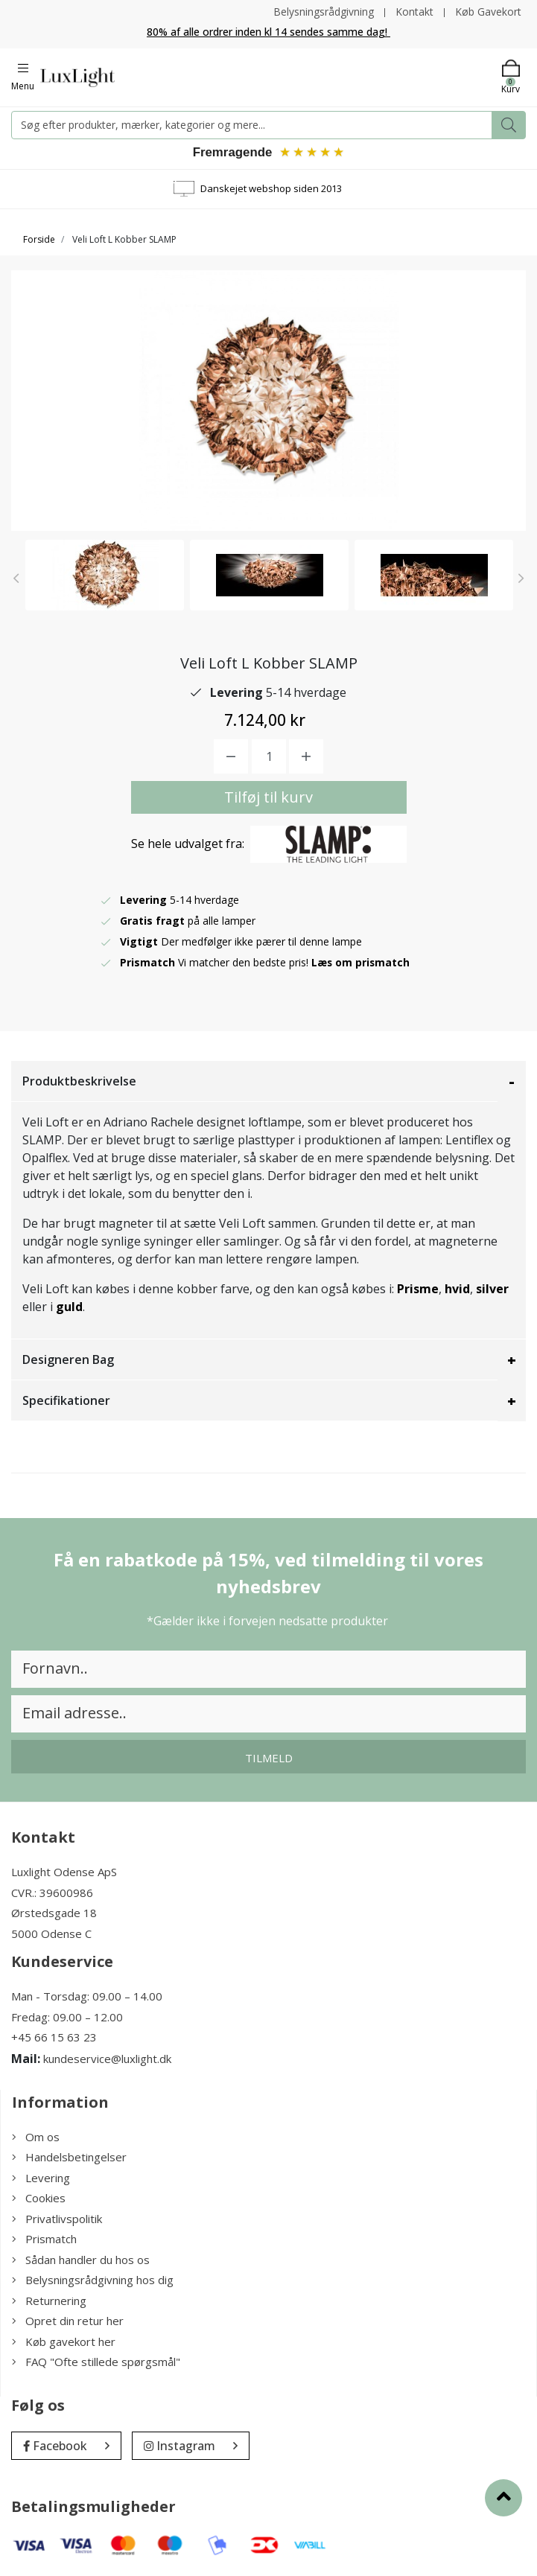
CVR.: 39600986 (52, 1893)
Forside (39, 240)
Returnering (49, 2301)
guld (69, 1308)
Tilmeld (269, 1759)
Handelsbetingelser (69, 2158)
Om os (36, 2137)
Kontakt (414, 11)
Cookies (39, 2199)
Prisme (418, 1290)
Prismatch (44, 2240)
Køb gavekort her (63, 2342)
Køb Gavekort (488, 11)
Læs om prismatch (361, 964)
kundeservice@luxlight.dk (107, 2059)
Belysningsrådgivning (323, 11)
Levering (41, 2178)
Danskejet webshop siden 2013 (271, 189)
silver (492, 1290)
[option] (104, 576)
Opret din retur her (68, 2322)
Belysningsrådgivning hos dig (93, 2281)
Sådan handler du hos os (81, 2260)
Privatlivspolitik (57, 2219)
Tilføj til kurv (268, 798)
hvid (457, 1290)
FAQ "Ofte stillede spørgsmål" (96, 2363)
